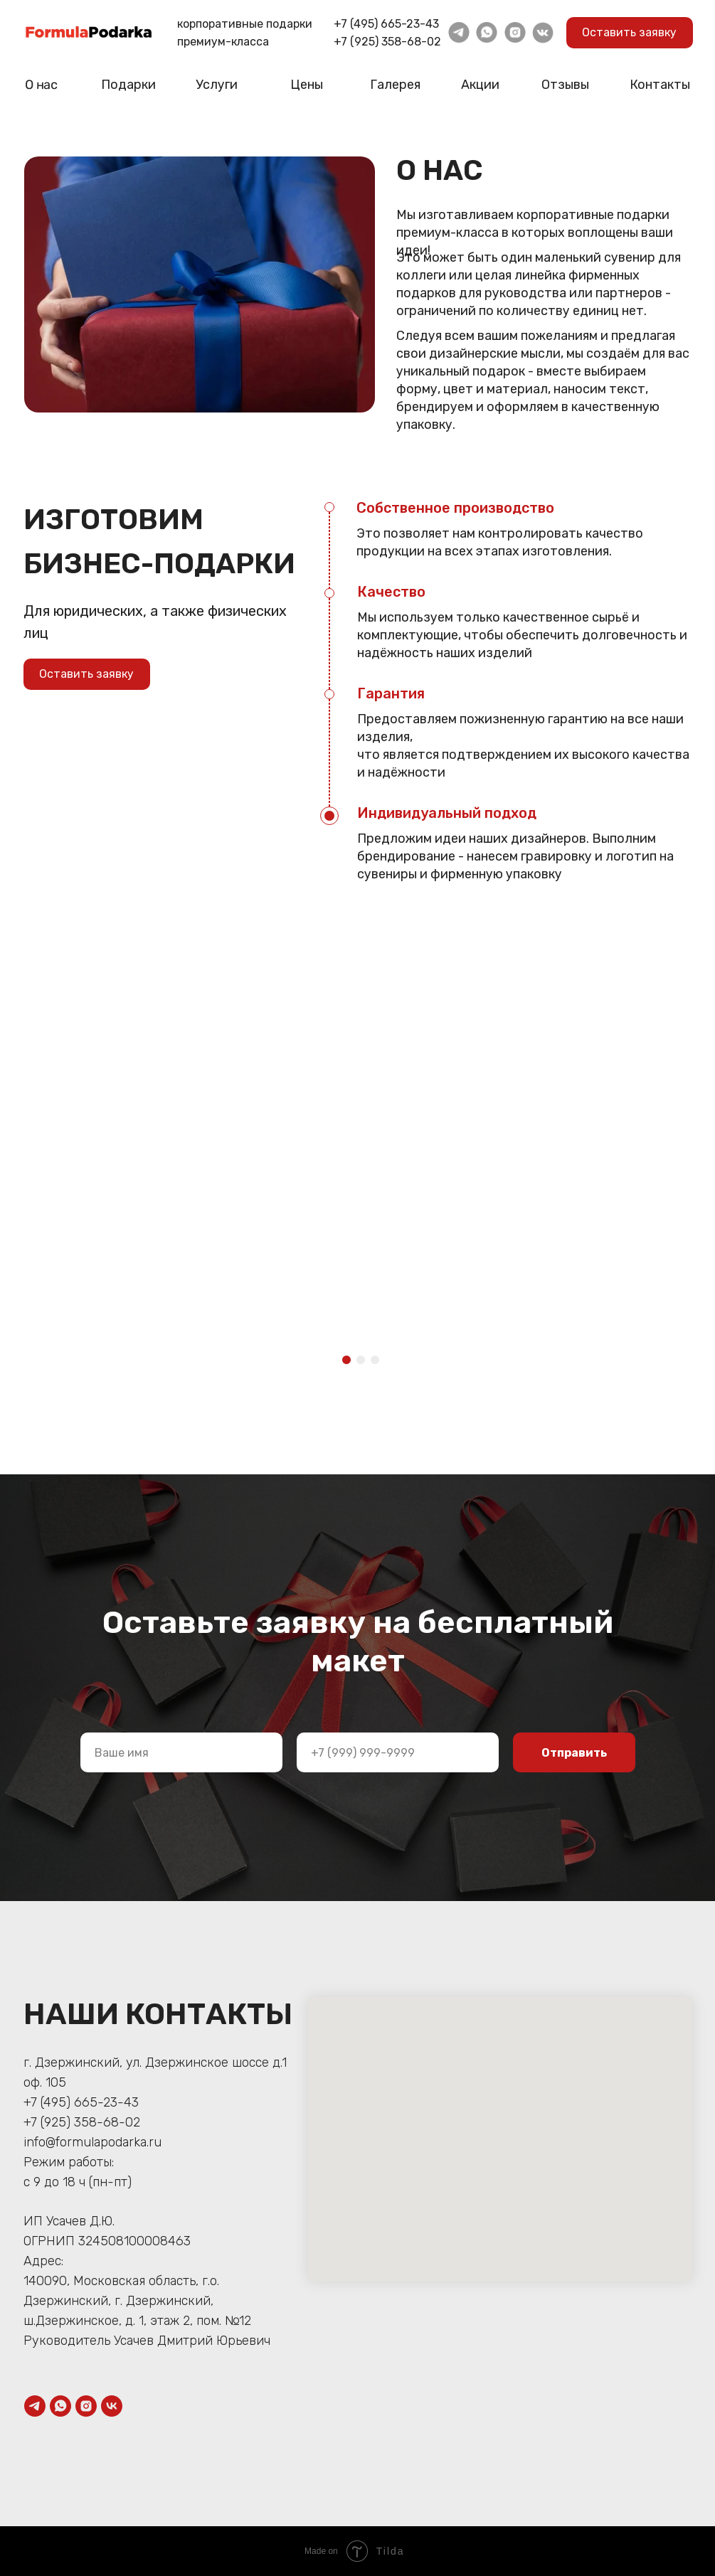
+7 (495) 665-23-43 (386, 24)
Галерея (395, 84)
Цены (306, 84)
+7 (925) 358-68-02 (387, 41)
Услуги (217, 84)
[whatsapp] (60, 2406)
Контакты (660, 84)
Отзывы (565, 84)
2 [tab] (364, 1364)
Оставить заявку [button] (629, 32)
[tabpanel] (106, 1043)
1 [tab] (350, 1364)
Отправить (574, 1753)
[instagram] (86, 2406)
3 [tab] (378, 1364)
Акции (480, 84)
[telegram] (35, 2406)
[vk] (111, 2406)
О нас (40, 85)
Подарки (128, 84)
